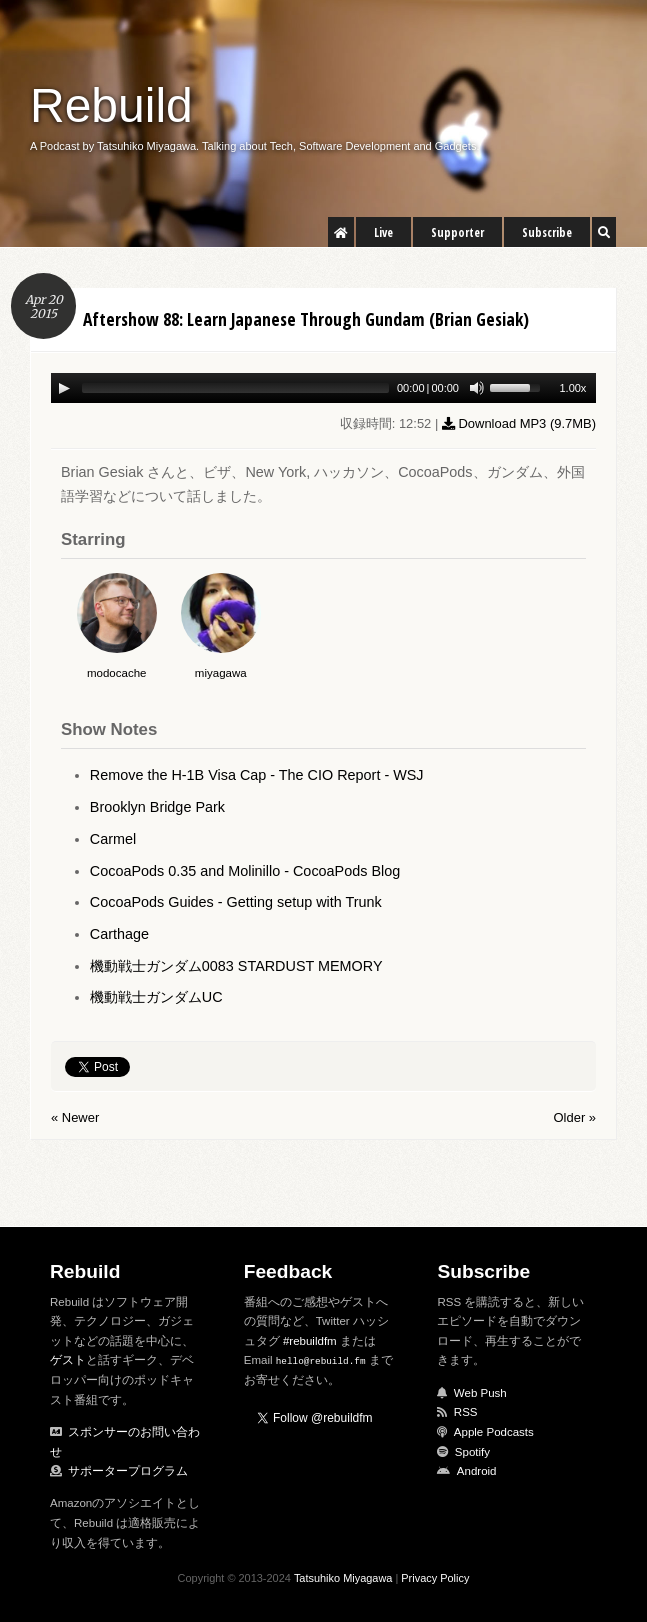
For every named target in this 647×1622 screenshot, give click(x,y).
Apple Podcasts (494, 1432)
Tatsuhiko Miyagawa (343, 1578)
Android (477, 1471)
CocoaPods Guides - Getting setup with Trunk (236, 902)
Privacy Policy (435, 1578)
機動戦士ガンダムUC (156, 997)
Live (383, 232)
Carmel (113, 839)
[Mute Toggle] (477, 388)
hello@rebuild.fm (321, 1360)
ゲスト (68, 1360)
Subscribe (547, 232)
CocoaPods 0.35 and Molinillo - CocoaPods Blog (245, 871)
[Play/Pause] (64, 388)
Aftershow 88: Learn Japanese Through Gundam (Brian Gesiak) (306, 319)
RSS (466, 1412)
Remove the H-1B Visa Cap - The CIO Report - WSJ (257, 775)
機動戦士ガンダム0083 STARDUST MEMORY (236, 966)
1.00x (572, 388)
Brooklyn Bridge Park (157, 807)
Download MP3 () (519, 423)
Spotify (472, 1452)
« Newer (75, 1117)
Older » (575, 1117)
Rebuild (111, 105)
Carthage (119, 934)
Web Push (480, 1393)
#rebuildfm (310, 1341)
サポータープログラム (128, 1471)
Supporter (457, 232)
